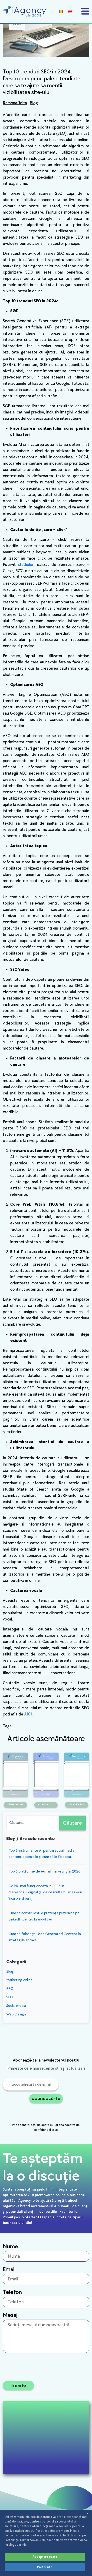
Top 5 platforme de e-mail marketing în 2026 (44, 1871)
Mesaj (10, 2315)
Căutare (72, 1822)
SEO (9, 1997)
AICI (28, 1714)
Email (9, 2269)
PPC (9, 1988)
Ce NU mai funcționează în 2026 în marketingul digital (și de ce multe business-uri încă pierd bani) (45, 1892)
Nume (10, 2246)
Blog (34, 103)
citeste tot (15, 1804)
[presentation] (38, 2113)
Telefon (12, 2292)
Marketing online (19, 1980)
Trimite (18, 2385)
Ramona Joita (15, 103)
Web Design (16, 2014)
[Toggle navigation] (85, 11)
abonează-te (46, 2098)
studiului (25, 564)
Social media (16, 2006)
